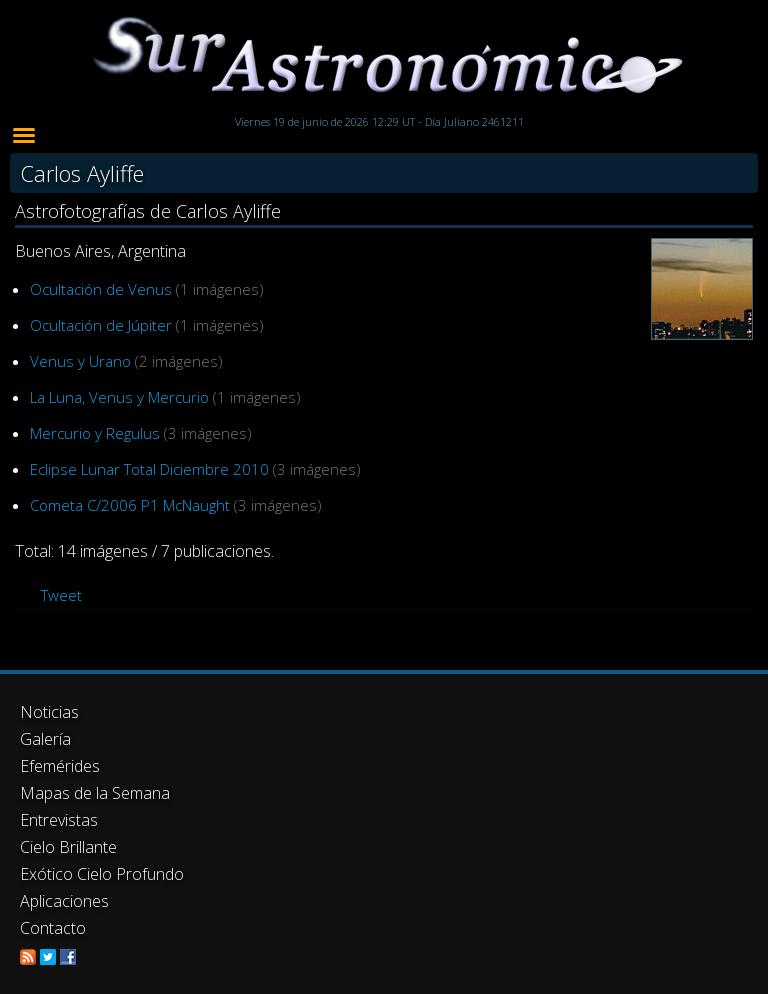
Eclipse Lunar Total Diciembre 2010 (149, 469)
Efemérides (60, 766)
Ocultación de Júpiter (101, 325)
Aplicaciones (64, 901)
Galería (45, 739)
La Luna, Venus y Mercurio (119, 397)
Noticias (49, 712)
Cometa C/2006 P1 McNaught (130, 505)
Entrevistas (59, 820)
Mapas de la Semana (95, 793)
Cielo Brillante (68, 847)
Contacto (53, 928)
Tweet (61, 595)
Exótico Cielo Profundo (102, 874)
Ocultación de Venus (101, 289)
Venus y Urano (80, 361)
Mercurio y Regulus (95, 433)
